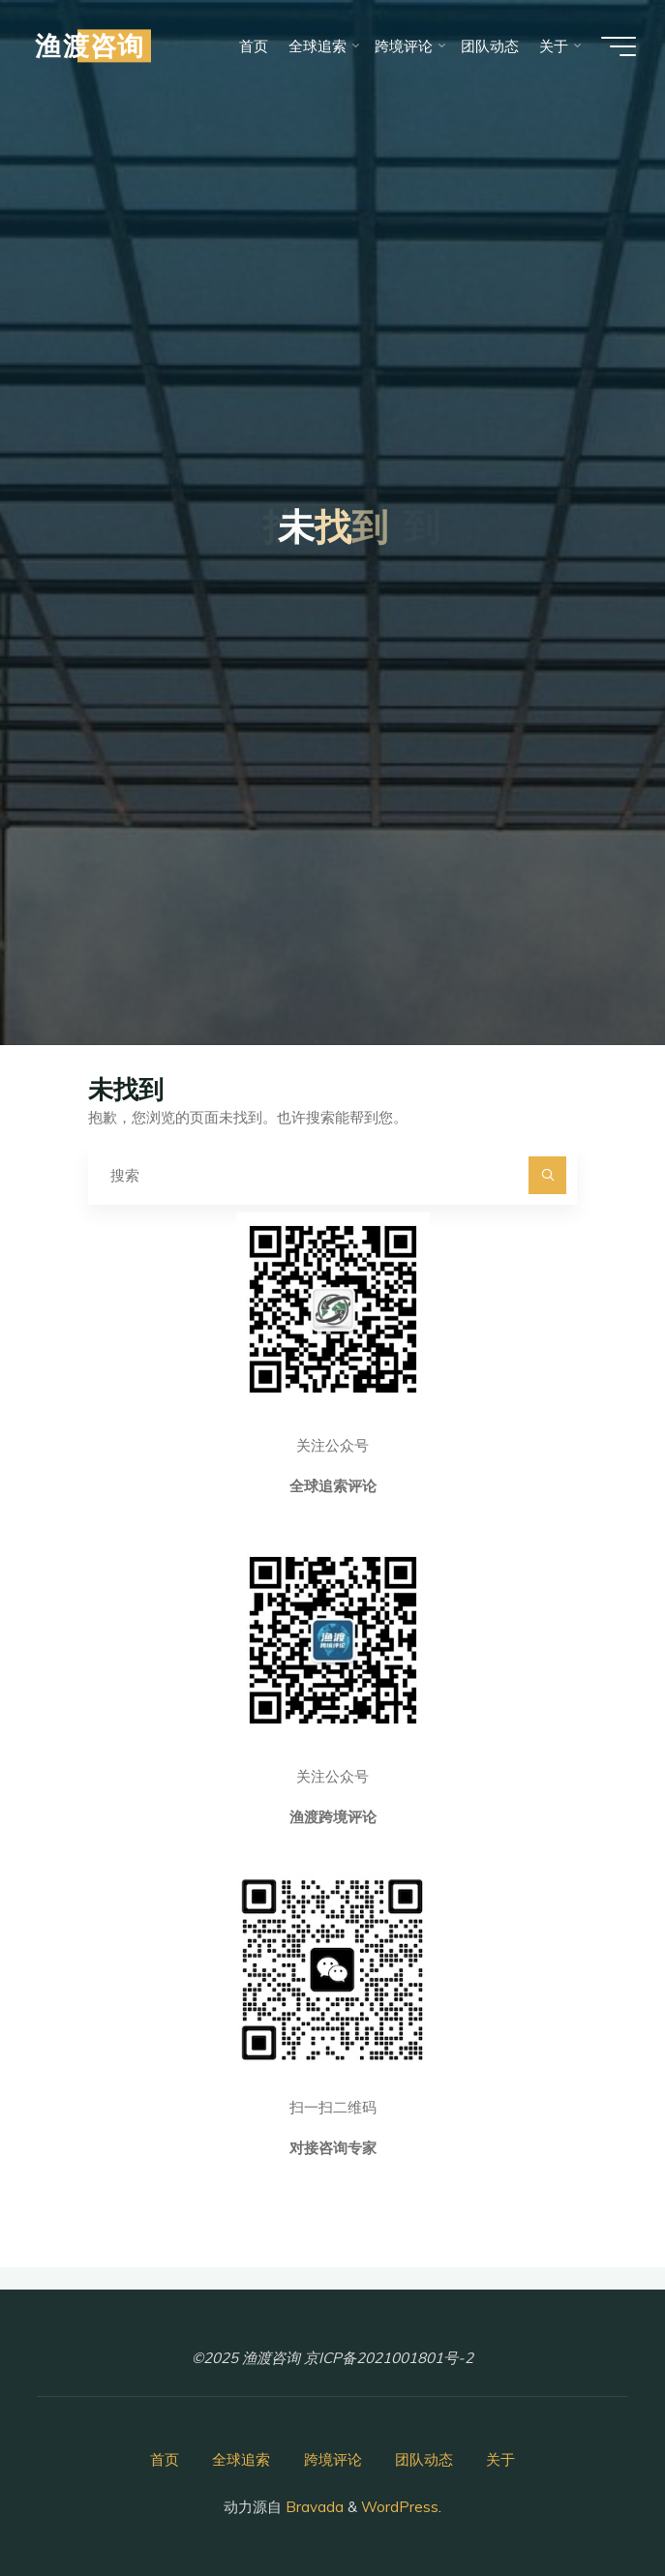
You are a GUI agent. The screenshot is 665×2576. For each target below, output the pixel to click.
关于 (500, 2459)
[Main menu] (618, 46)
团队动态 (424, 2459)
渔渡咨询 (89, 45)
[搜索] (548, 1175)
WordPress (399, 2507)
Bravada (313, 2507)
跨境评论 (333, 2459)
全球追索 (241, 2459)
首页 (164, 2459)
